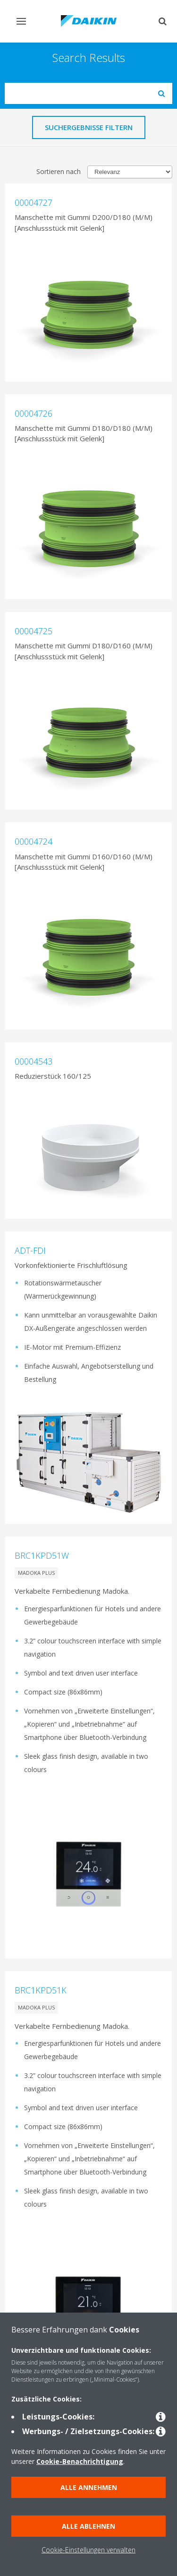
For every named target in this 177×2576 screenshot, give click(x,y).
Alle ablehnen (88, 2526)
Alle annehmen (88, 2487)
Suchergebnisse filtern (89, 127)
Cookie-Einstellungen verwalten (88, 2549)
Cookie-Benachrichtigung (79, 2461)
